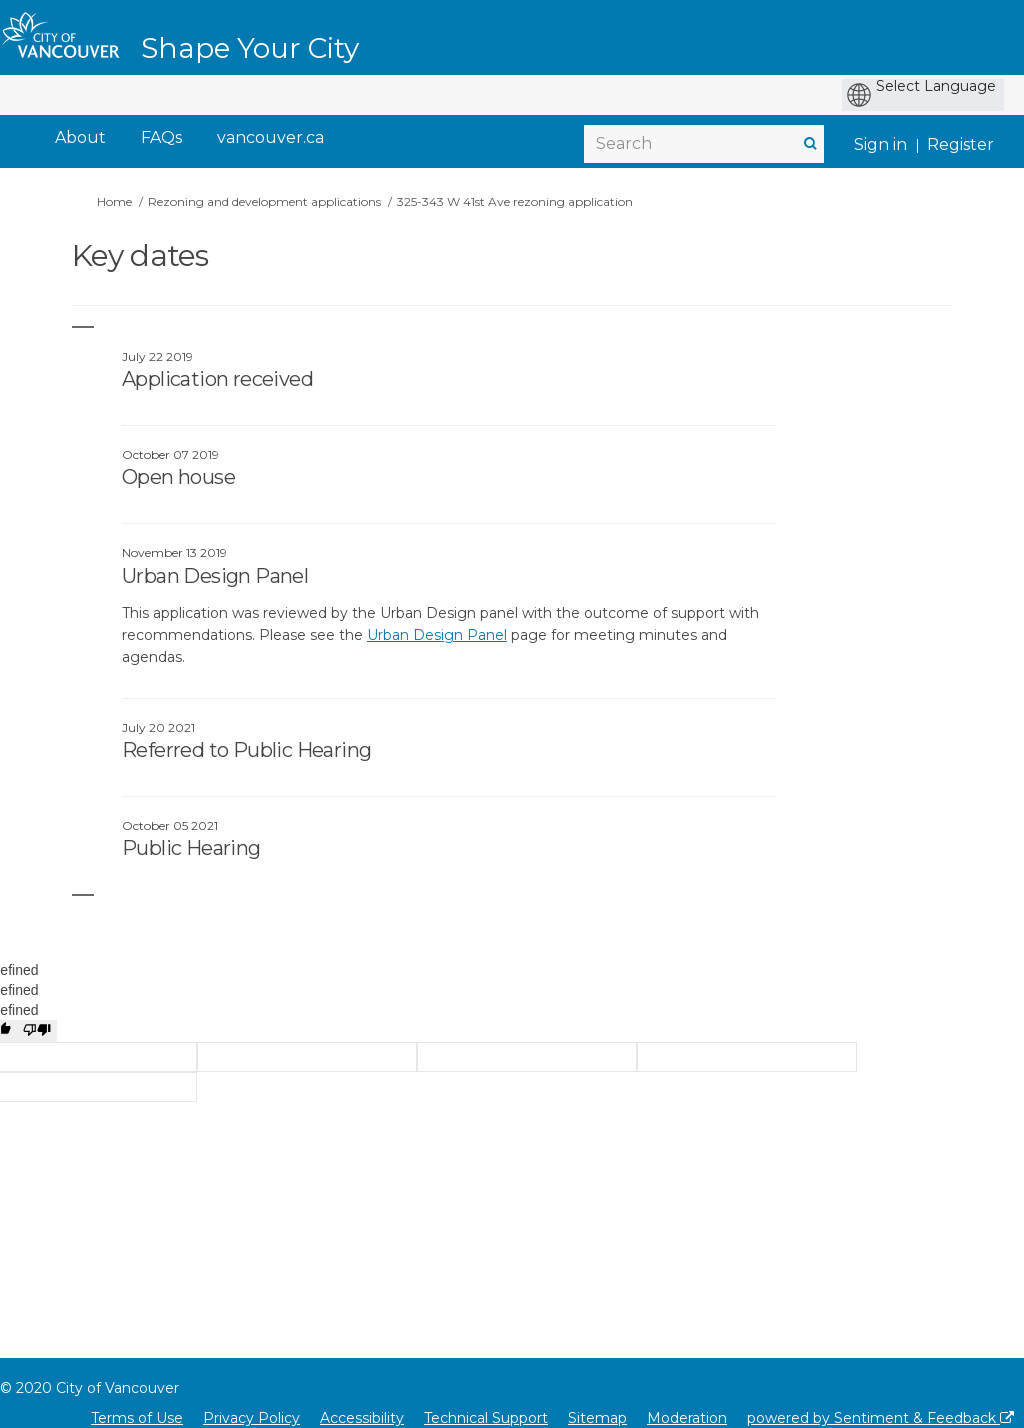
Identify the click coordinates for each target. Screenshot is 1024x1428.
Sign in (880, 144)
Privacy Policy (251, 1418)
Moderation (687, 1418)
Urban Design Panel (437, 635)
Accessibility (362, 1418)
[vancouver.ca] (270, 138)
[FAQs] (161, 138)
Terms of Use (137, 1418)
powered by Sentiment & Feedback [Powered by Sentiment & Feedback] (880, 1418)
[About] (80, 138)
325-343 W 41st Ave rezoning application (515, 201)
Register (960, 144)
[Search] (704, 144)
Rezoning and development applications (264, 201)
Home (114, 201)
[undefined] (37, 1031)
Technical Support (486, 1418)
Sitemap (597, 1418)
